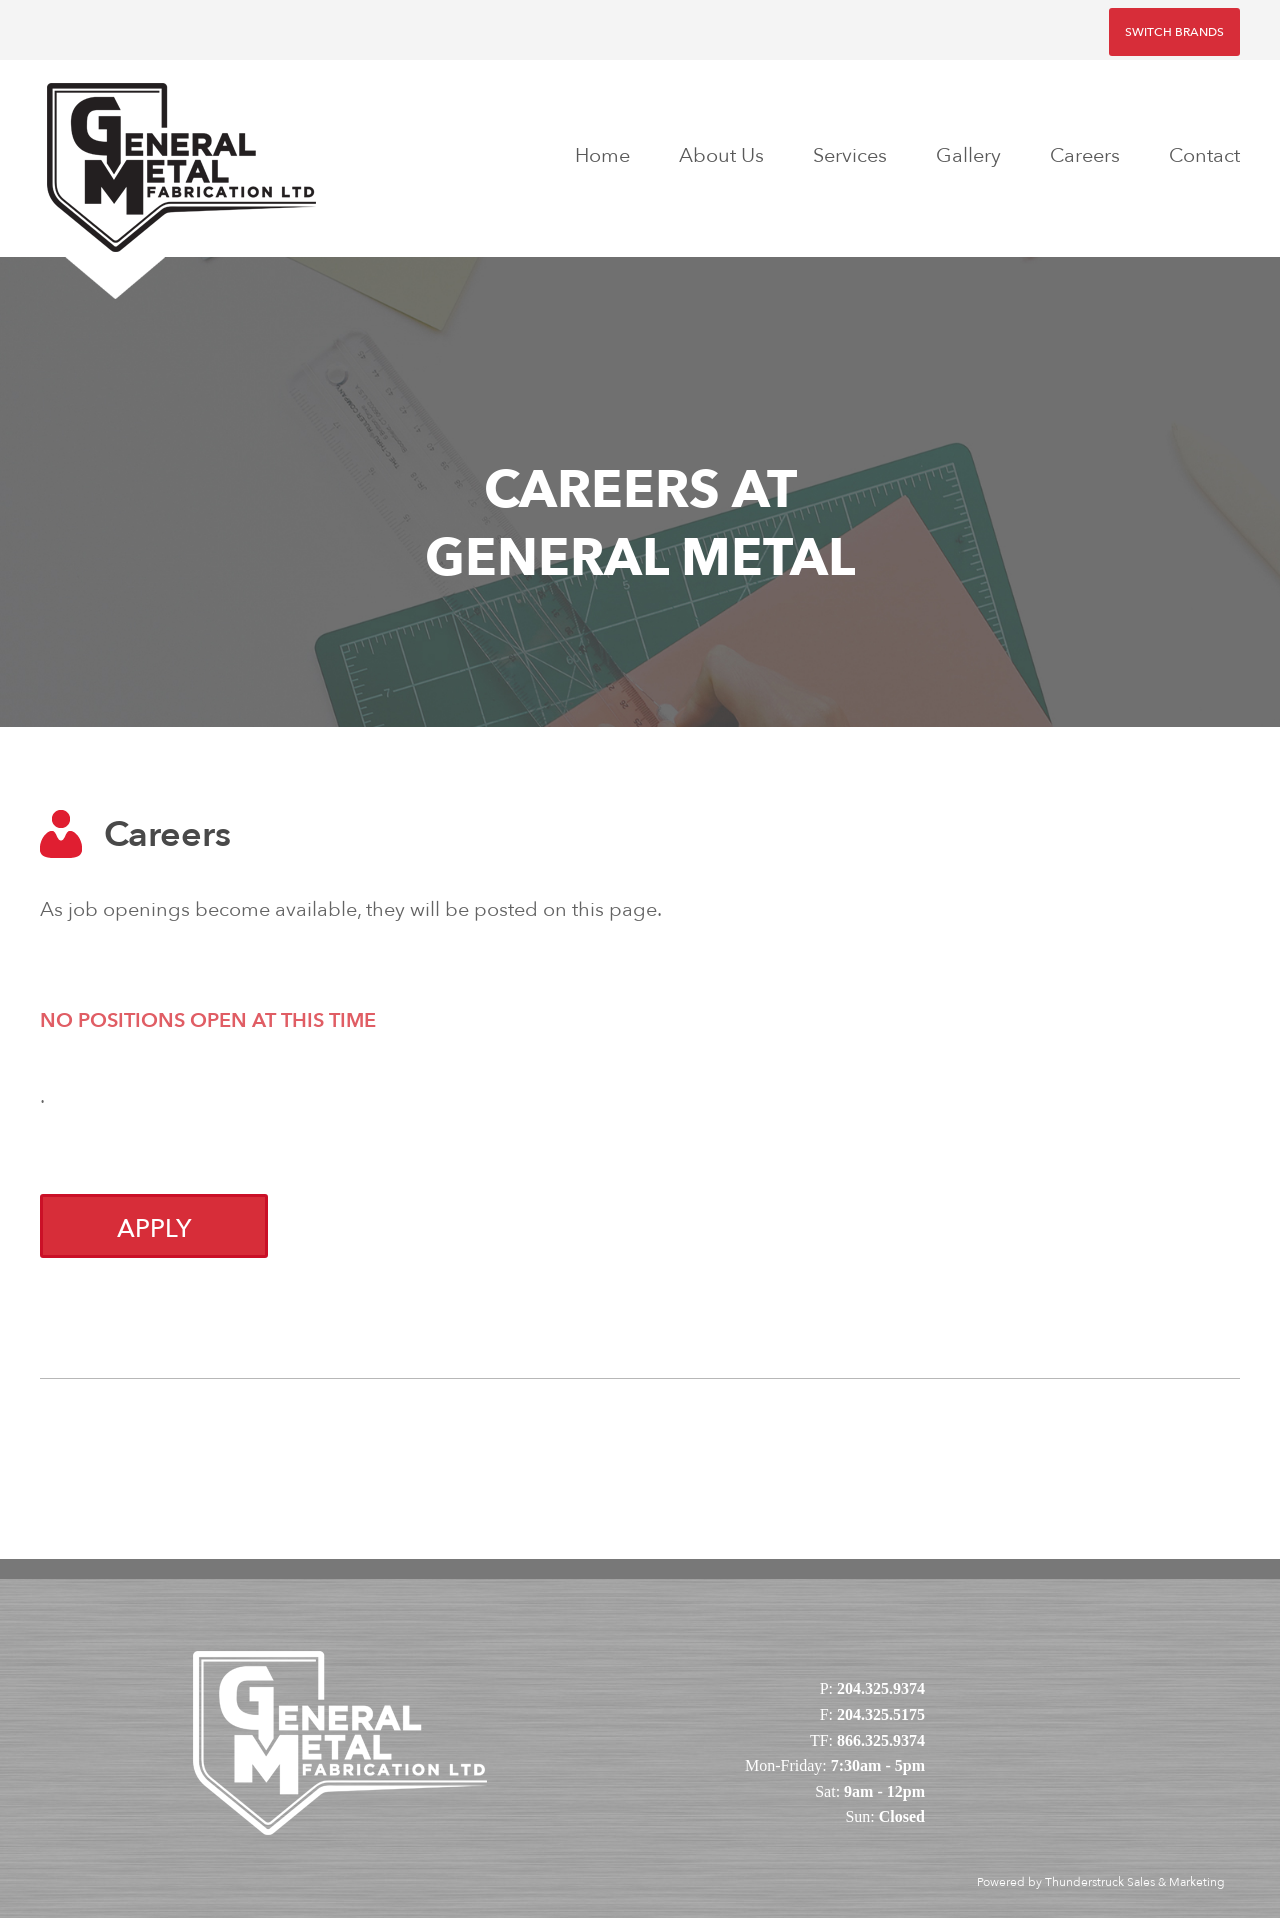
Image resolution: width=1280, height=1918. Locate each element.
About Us (721, 155)
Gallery (968, 155)
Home (602, 155)
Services (850, 155)
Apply (154, 1229)
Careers (1085, 155)
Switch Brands (1174, 32)
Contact (1204, 155)
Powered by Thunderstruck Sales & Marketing (1101, 1882)
